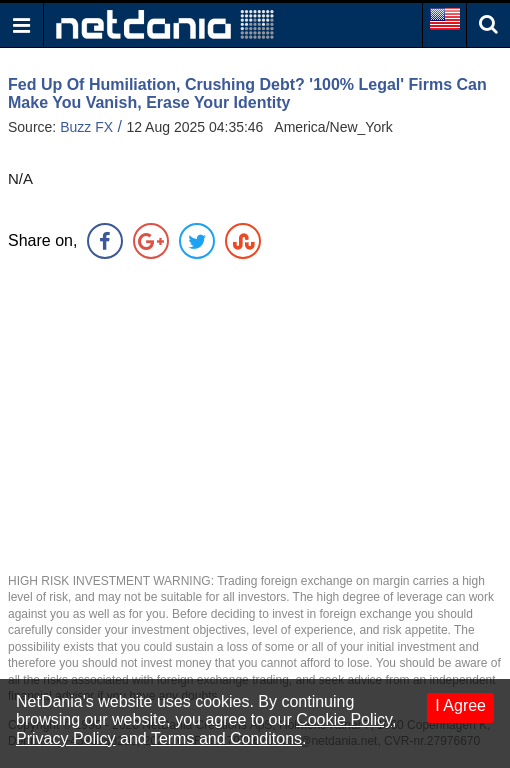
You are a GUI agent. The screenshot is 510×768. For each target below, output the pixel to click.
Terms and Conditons (226, 738)
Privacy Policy (66, 738)
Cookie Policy (344, 719)
